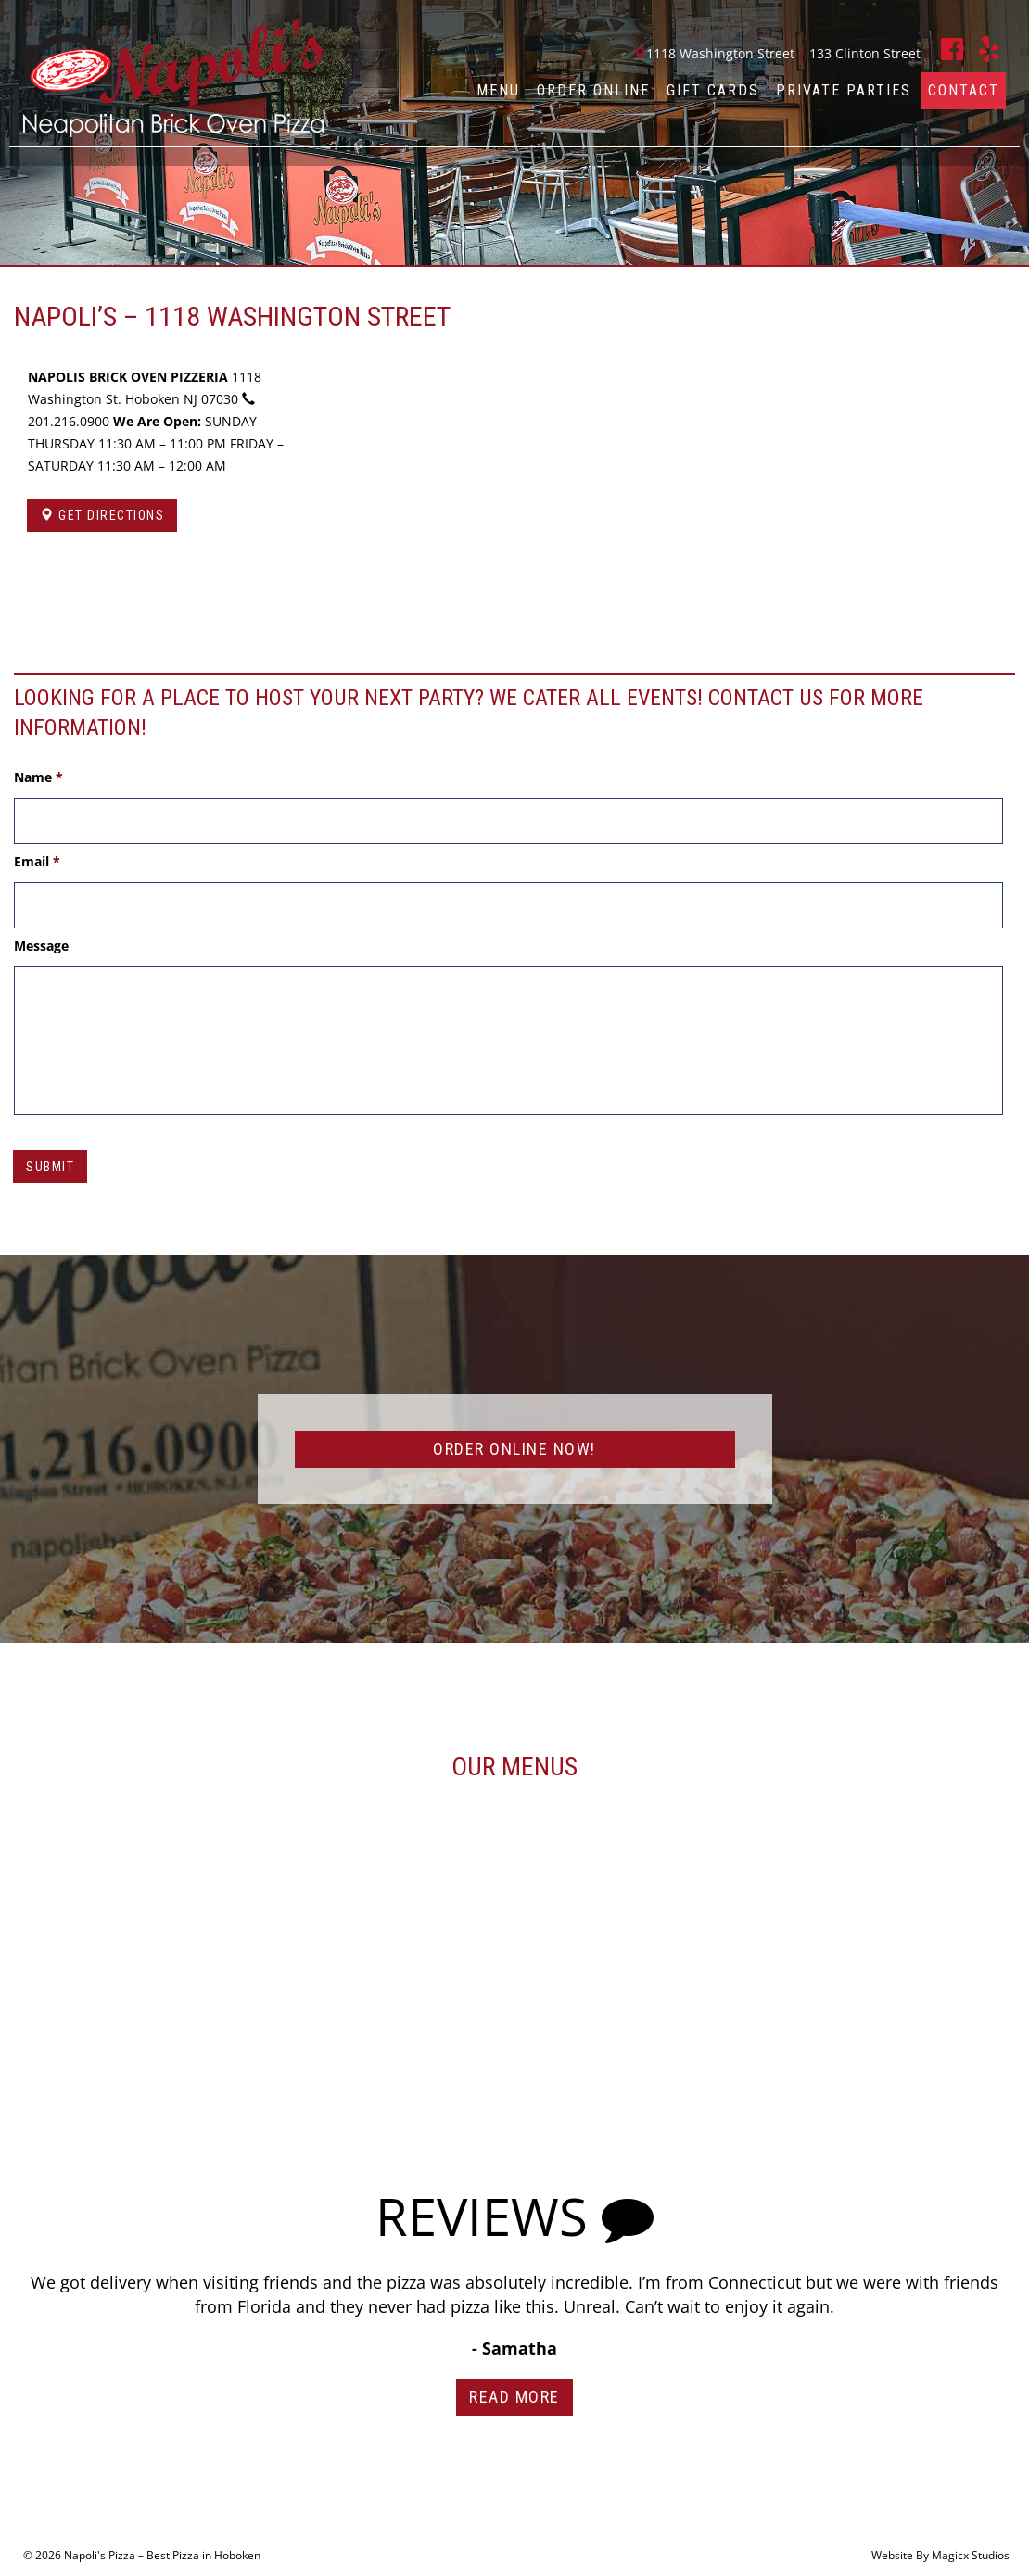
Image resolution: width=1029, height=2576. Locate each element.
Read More (514, 2396)
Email (37, 861)
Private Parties (843, 90)
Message (41, 946)
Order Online (593, 90)
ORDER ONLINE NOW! (514, 1448)
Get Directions (102, 515)
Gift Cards (713, 90)
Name (38, 777)
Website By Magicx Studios (940, 2555)
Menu (498, 90)
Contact (963, 90)
